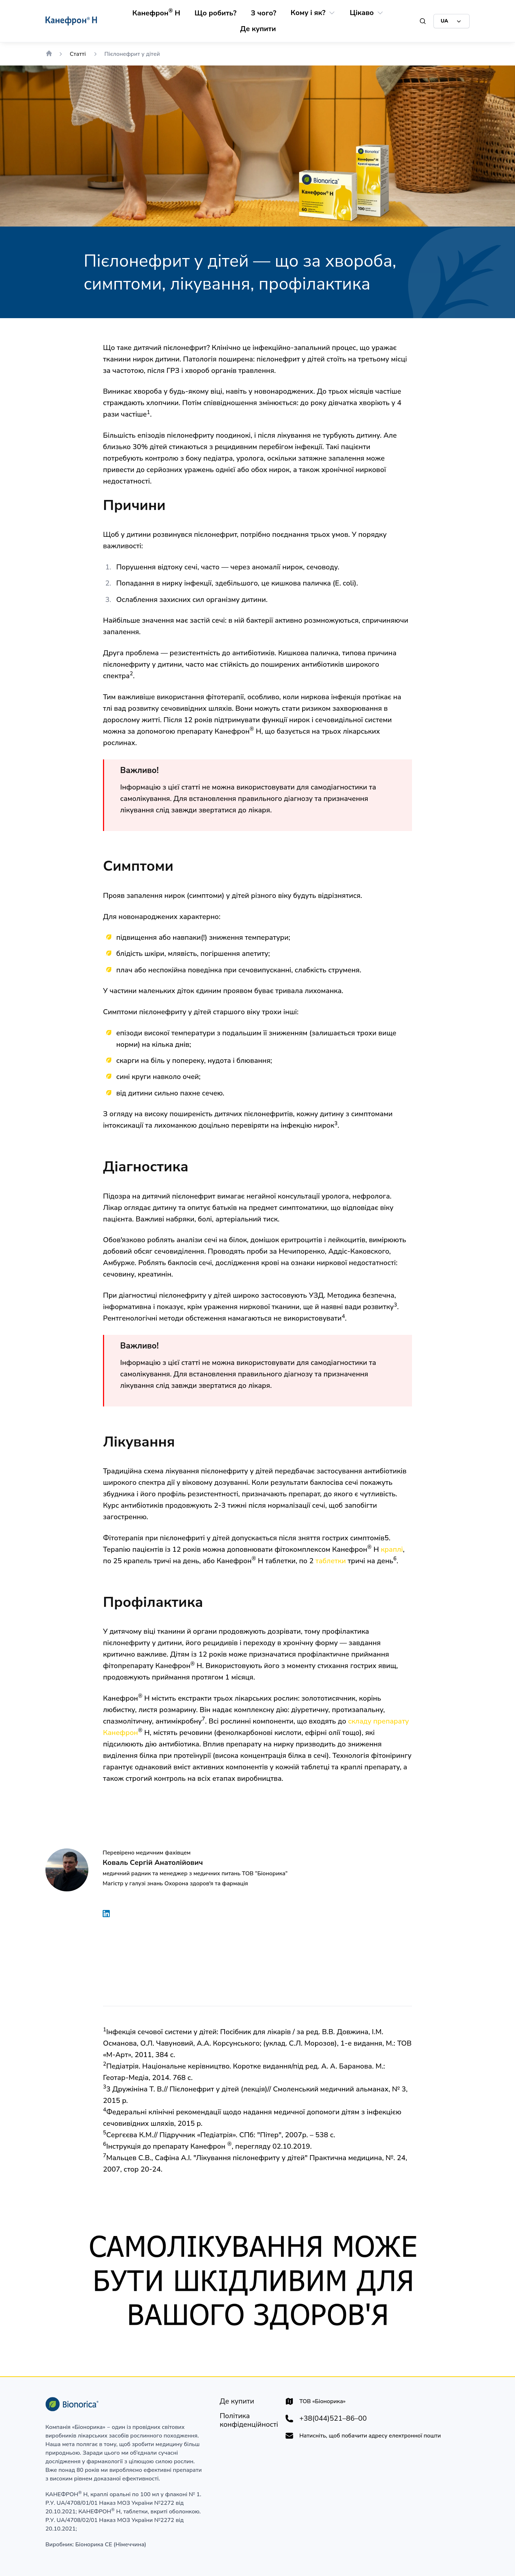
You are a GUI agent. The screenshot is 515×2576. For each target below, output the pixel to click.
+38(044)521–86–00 (333, 2418)
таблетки (330, 1561)
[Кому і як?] (308, 13)
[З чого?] (263, 13)
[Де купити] (258, 29)
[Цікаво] (362, 13)
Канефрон (120, 1732)
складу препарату (378, 1721)
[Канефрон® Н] (156, 13)
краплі (392, 1549)
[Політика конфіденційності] (249, 2420)
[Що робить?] (215, 13)
